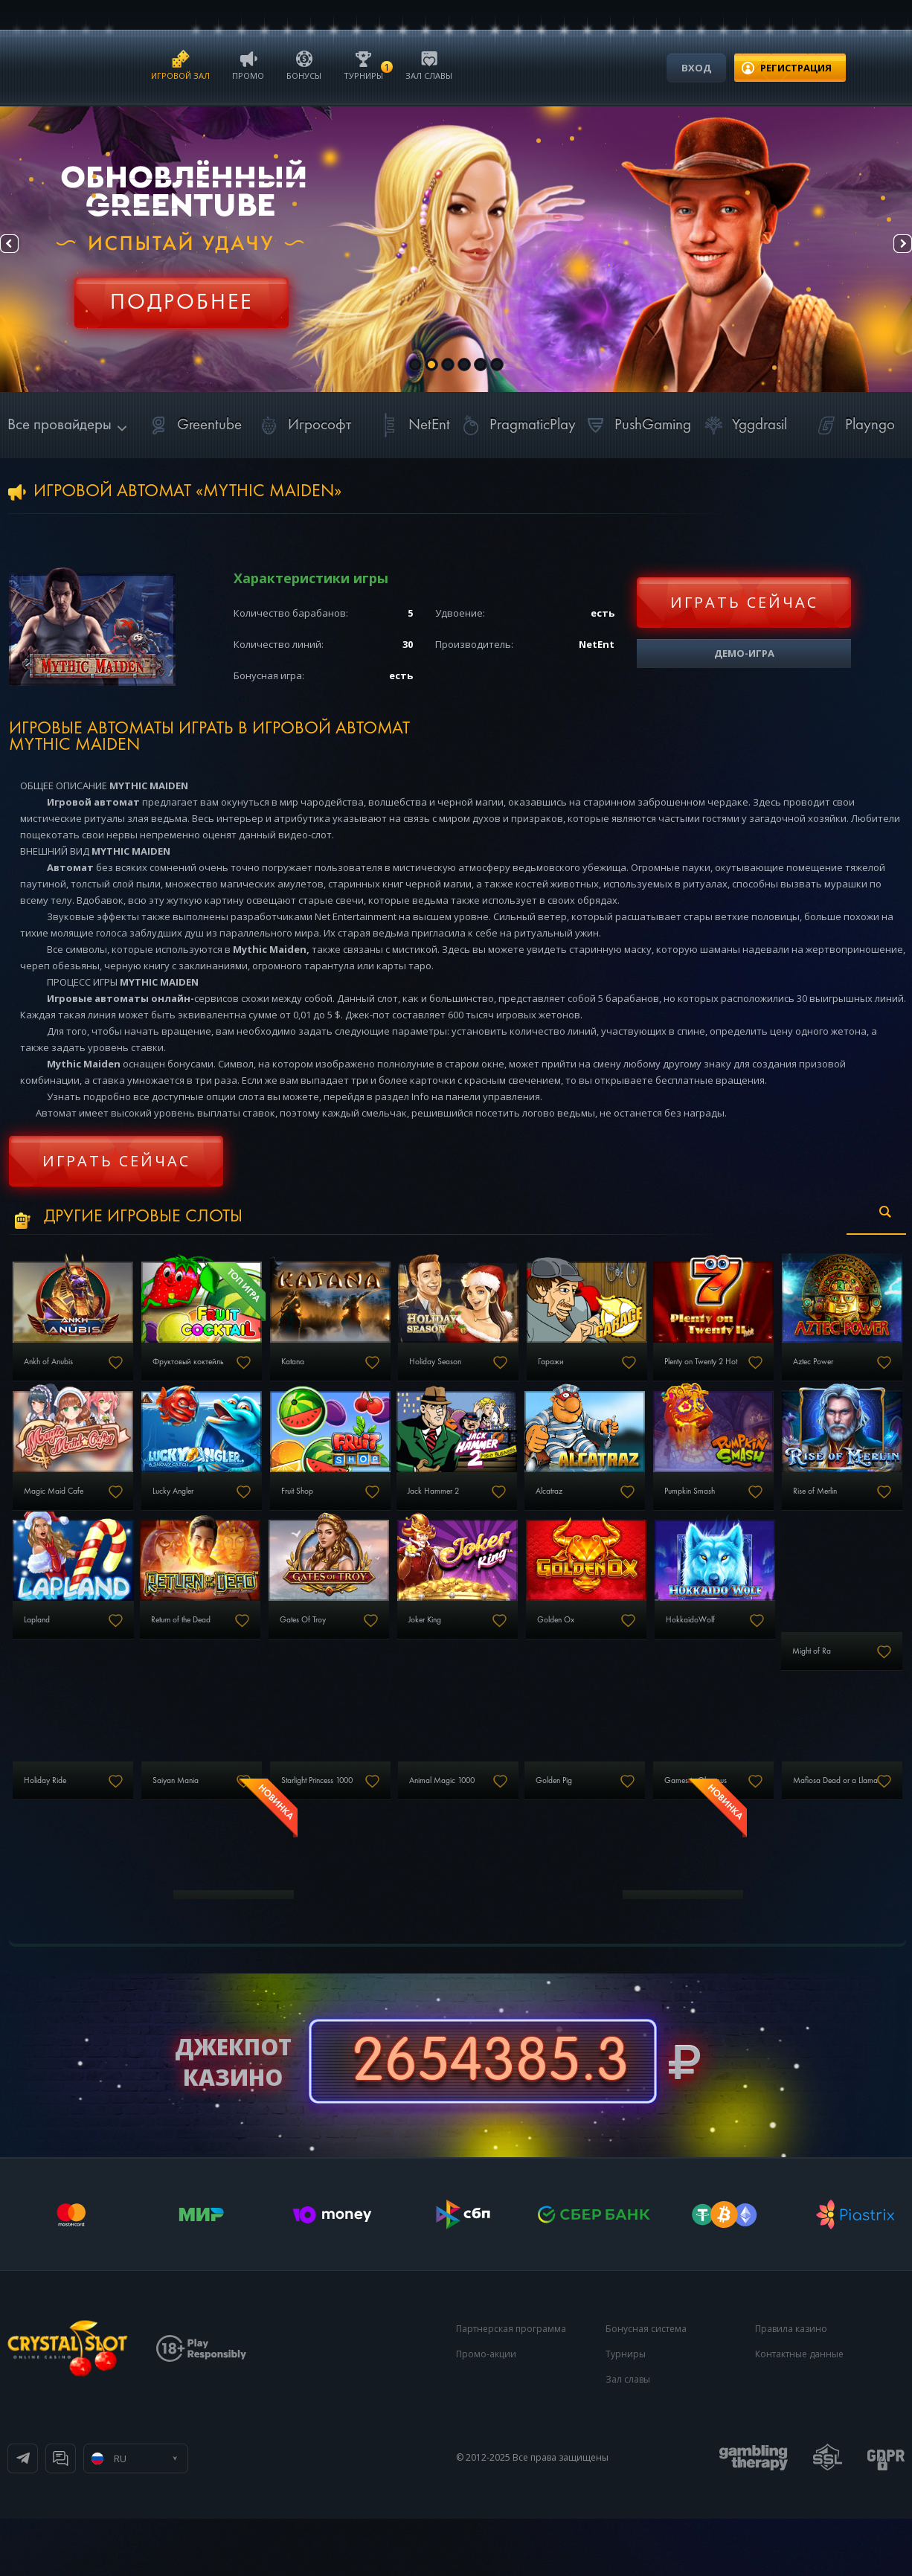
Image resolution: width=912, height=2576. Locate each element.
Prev (22, 249)
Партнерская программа (511, 2386)
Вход (696, 67)
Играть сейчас (744, 602)
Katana (341, 1374)
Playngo (853, 425)
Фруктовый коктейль (220, 1374)
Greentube (193, 425)
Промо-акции (486, 2411)
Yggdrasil (743, 425)
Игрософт (303, 425)
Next (889, 249)
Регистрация (181, 294)
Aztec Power (52, 1514)
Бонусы (303, 64)
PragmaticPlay (516, 425)
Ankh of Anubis (58, 1374)
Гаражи (642, 1374)
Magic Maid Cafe (212, 1514)
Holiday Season (508, 1374)
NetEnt (413, 425)
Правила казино (791, 2386)
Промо (248, 64)
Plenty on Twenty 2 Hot (819, 1374)
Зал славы (428, 64)
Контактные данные (799, 2411)
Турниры (363, 64)
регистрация (796, 67)
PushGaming (636, 425)
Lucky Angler (353, 1514)
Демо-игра (744, 653)
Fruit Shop (497, 1514)
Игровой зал (180, 64)
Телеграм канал (83, 2515)
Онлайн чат (206, 2515)
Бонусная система (646, 2386)
